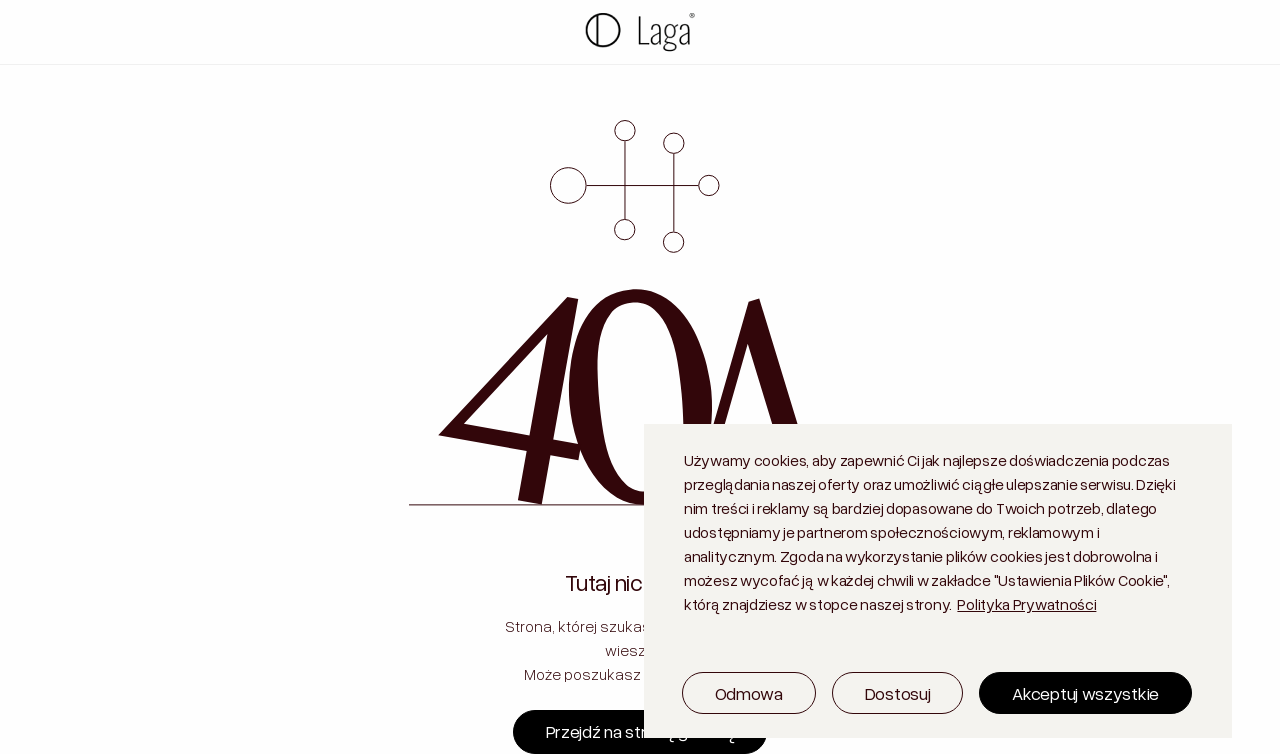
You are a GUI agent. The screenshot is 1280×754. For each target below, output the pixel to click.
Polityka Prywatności (1026, 604)
